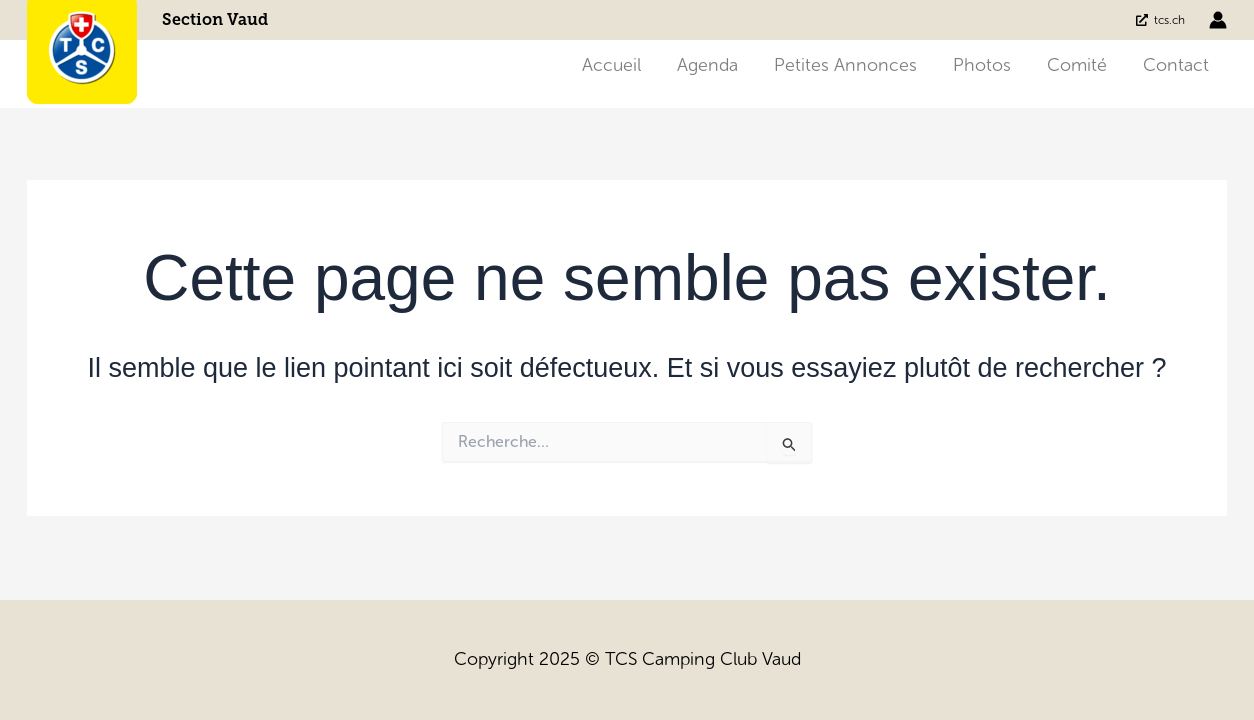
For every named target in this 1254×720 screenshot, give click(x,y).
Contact (1176, 65)
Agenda (707, 65)
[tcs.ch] (1160, 20)
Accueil (611, 65)
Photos (982, 65)
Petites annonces (845, 65)
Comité (1077, 65)
